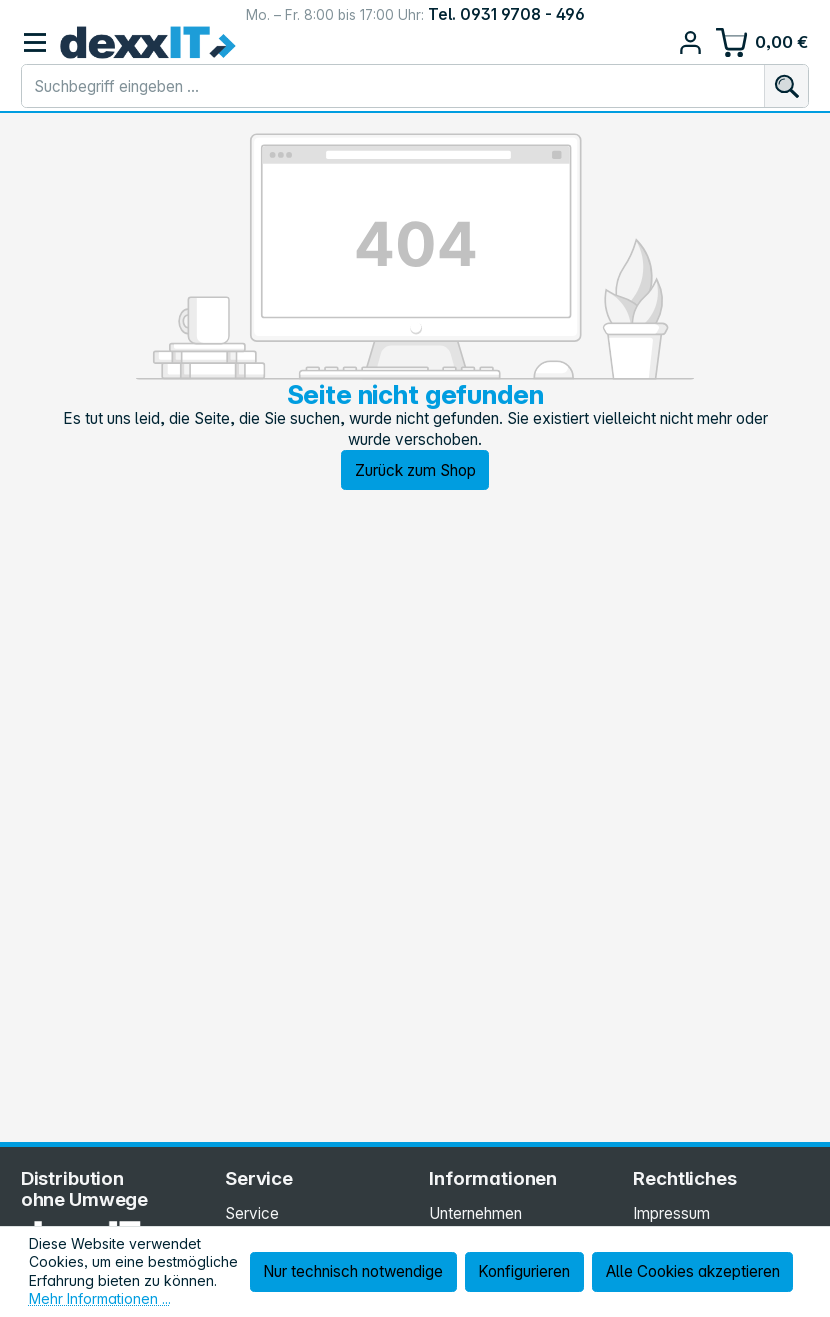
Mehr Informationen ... (100, 1298)
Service (252, 1213)
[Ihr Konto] (690, 42)
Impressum (671, 1213)
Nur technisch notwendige (353, 1271)
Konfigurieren (524, 1271)
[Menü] (35, 42)
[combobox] (393, 86)
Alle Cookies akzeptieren (693, 1271)
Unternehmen (475, 1213)
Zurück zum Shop (415, 470)
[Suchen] (786, 86)
